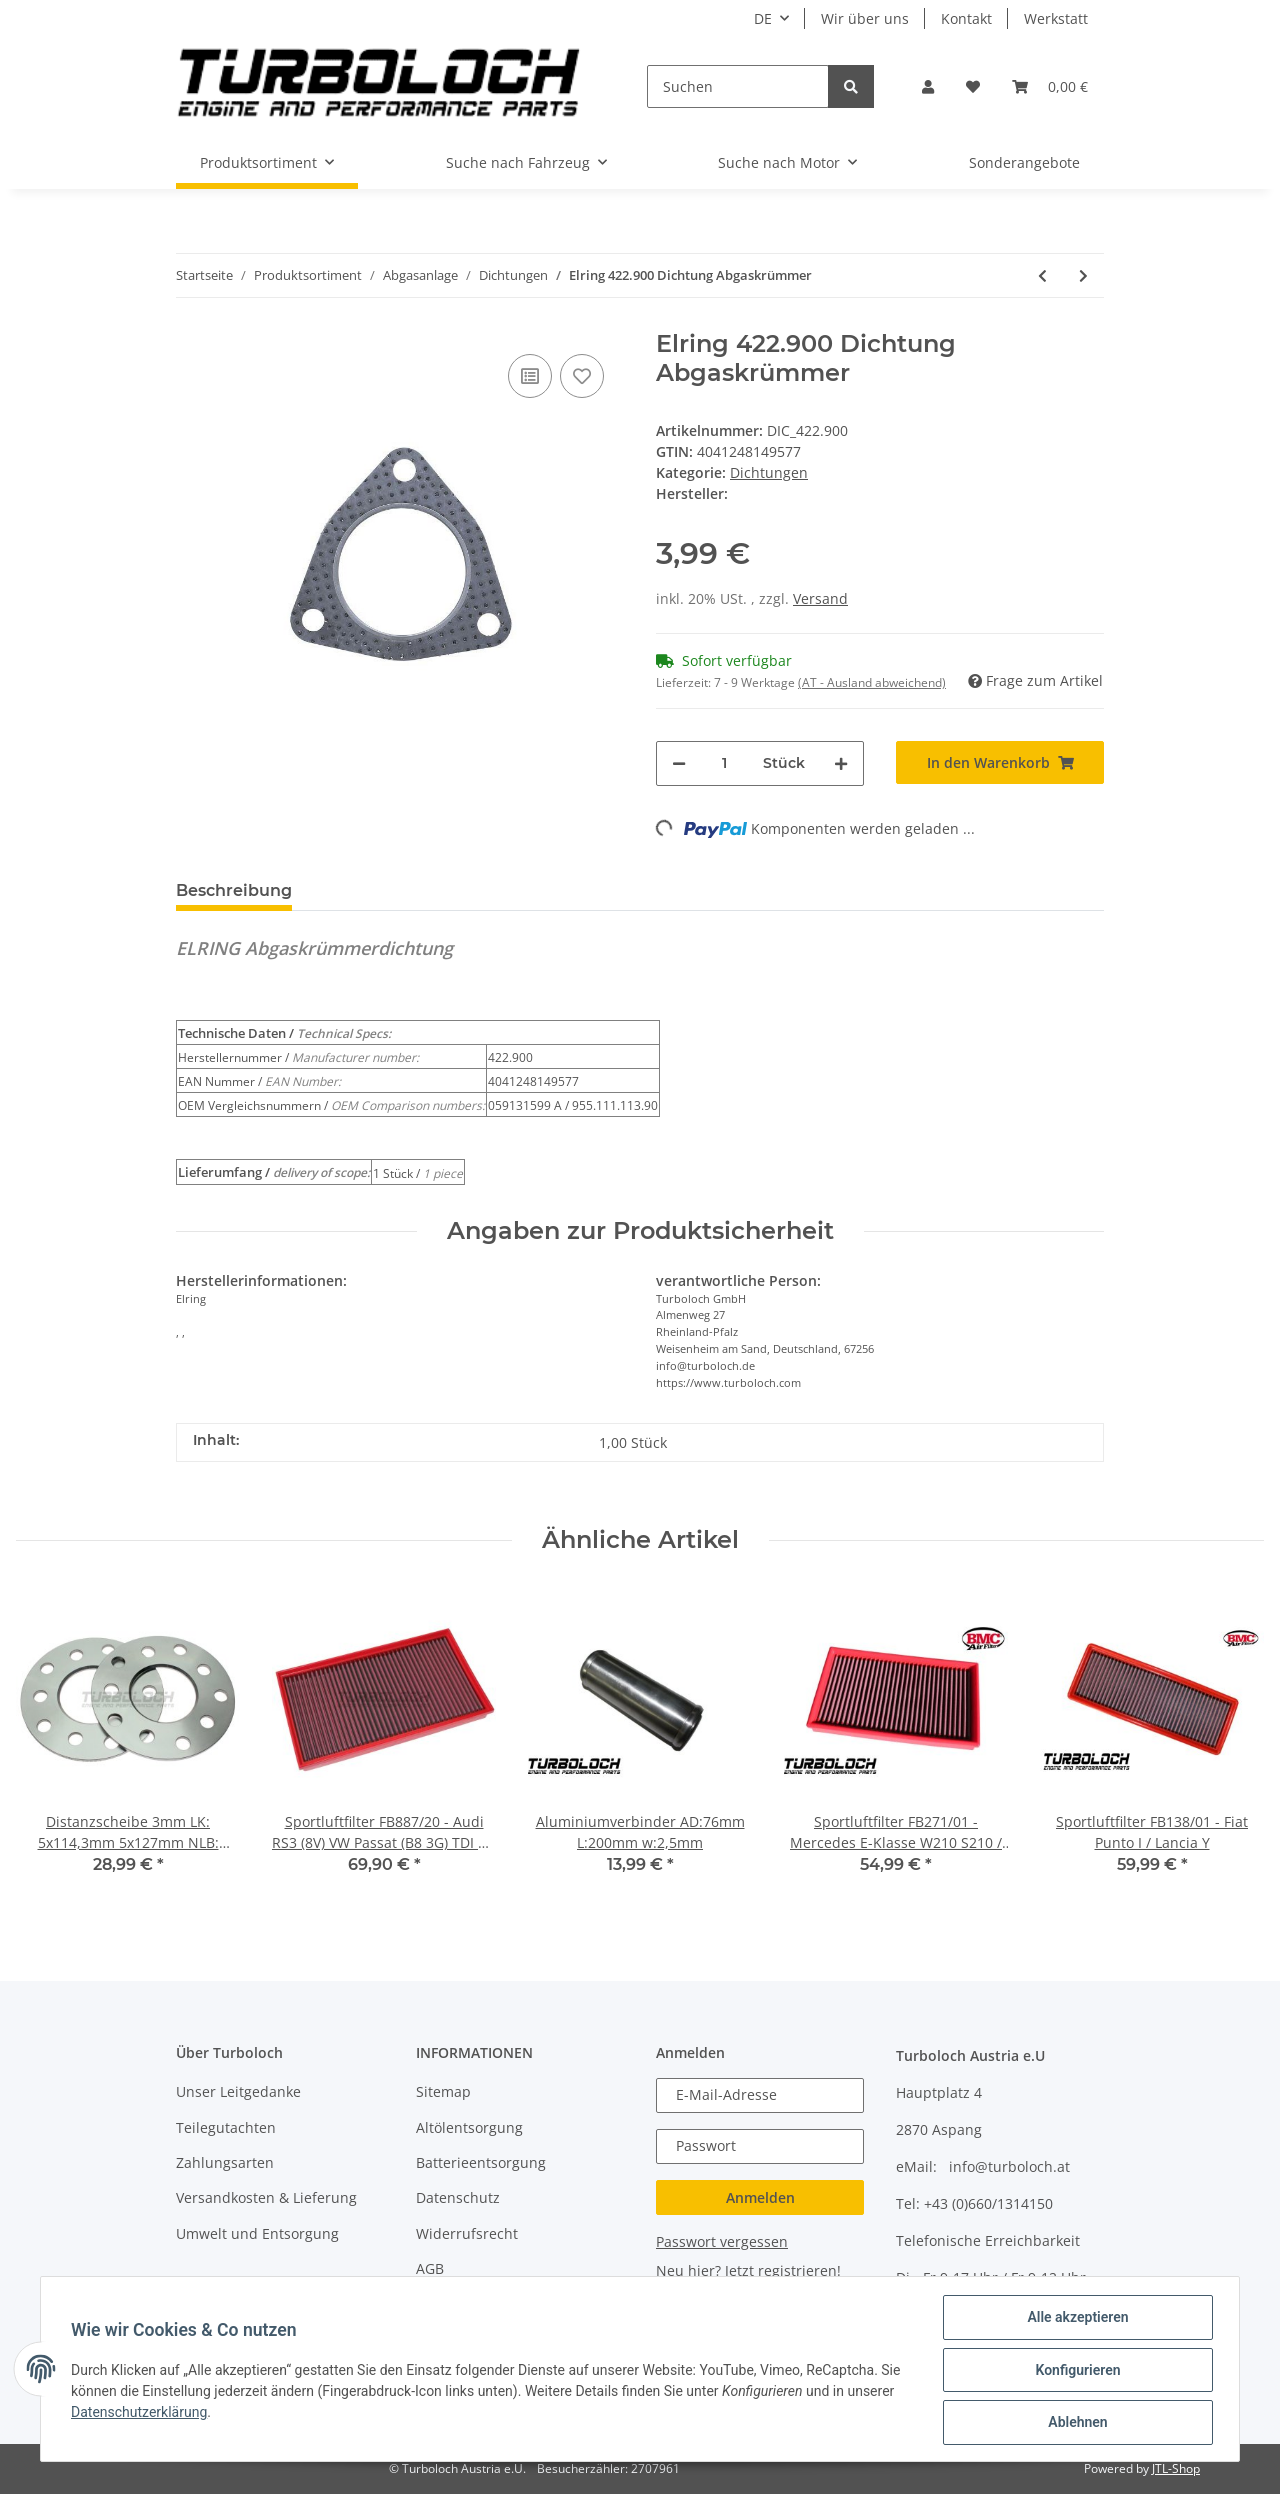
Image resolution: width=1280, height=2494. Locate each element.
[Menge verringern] (679, 763)
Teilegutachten (226, 2127)
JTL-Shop (1176, 2468)
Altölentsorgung (469, 2127)
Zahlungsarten (225, 2162)
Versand (820, 598)
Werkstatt (1056, 18)
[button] (928, 86)
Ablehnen (1075, 2423)
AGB (430, 2268)
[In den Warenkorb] (1000, 762)
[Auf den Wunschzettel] (582, 376)
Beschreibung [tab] (234, 890)
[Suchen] (738, 86)
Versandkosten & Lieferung (266, 2197)
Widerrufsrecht (467, 2233)
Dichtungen (769, 472)
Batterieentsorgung (481, 2162)
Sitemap (443, 2091)
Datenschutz (458, 2197)
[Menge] (724, 763)
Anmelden (760, 2197)
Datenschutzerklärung (141, 2413)
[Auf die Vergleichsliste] (530, 376)
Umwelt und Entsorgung (257, 2233)
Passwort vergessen (722, 2241)
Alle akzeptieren (1075, 2319)
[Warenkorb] (1050, 86)
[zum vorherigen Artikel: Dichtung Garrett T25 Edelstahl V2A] (1042, 275)
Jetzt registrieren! (783, 2270)
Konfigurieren (1075, 2371)
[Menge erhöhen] (841, 763)
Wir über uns (865, 18)
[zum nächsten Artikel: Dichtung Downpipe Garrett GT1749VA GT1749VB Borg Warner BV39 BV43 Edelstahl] (1083, 275)
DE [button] (763, 18)
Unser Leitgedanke (238, 2091)
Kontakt (966, 18)
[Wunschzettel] (973, 86)
